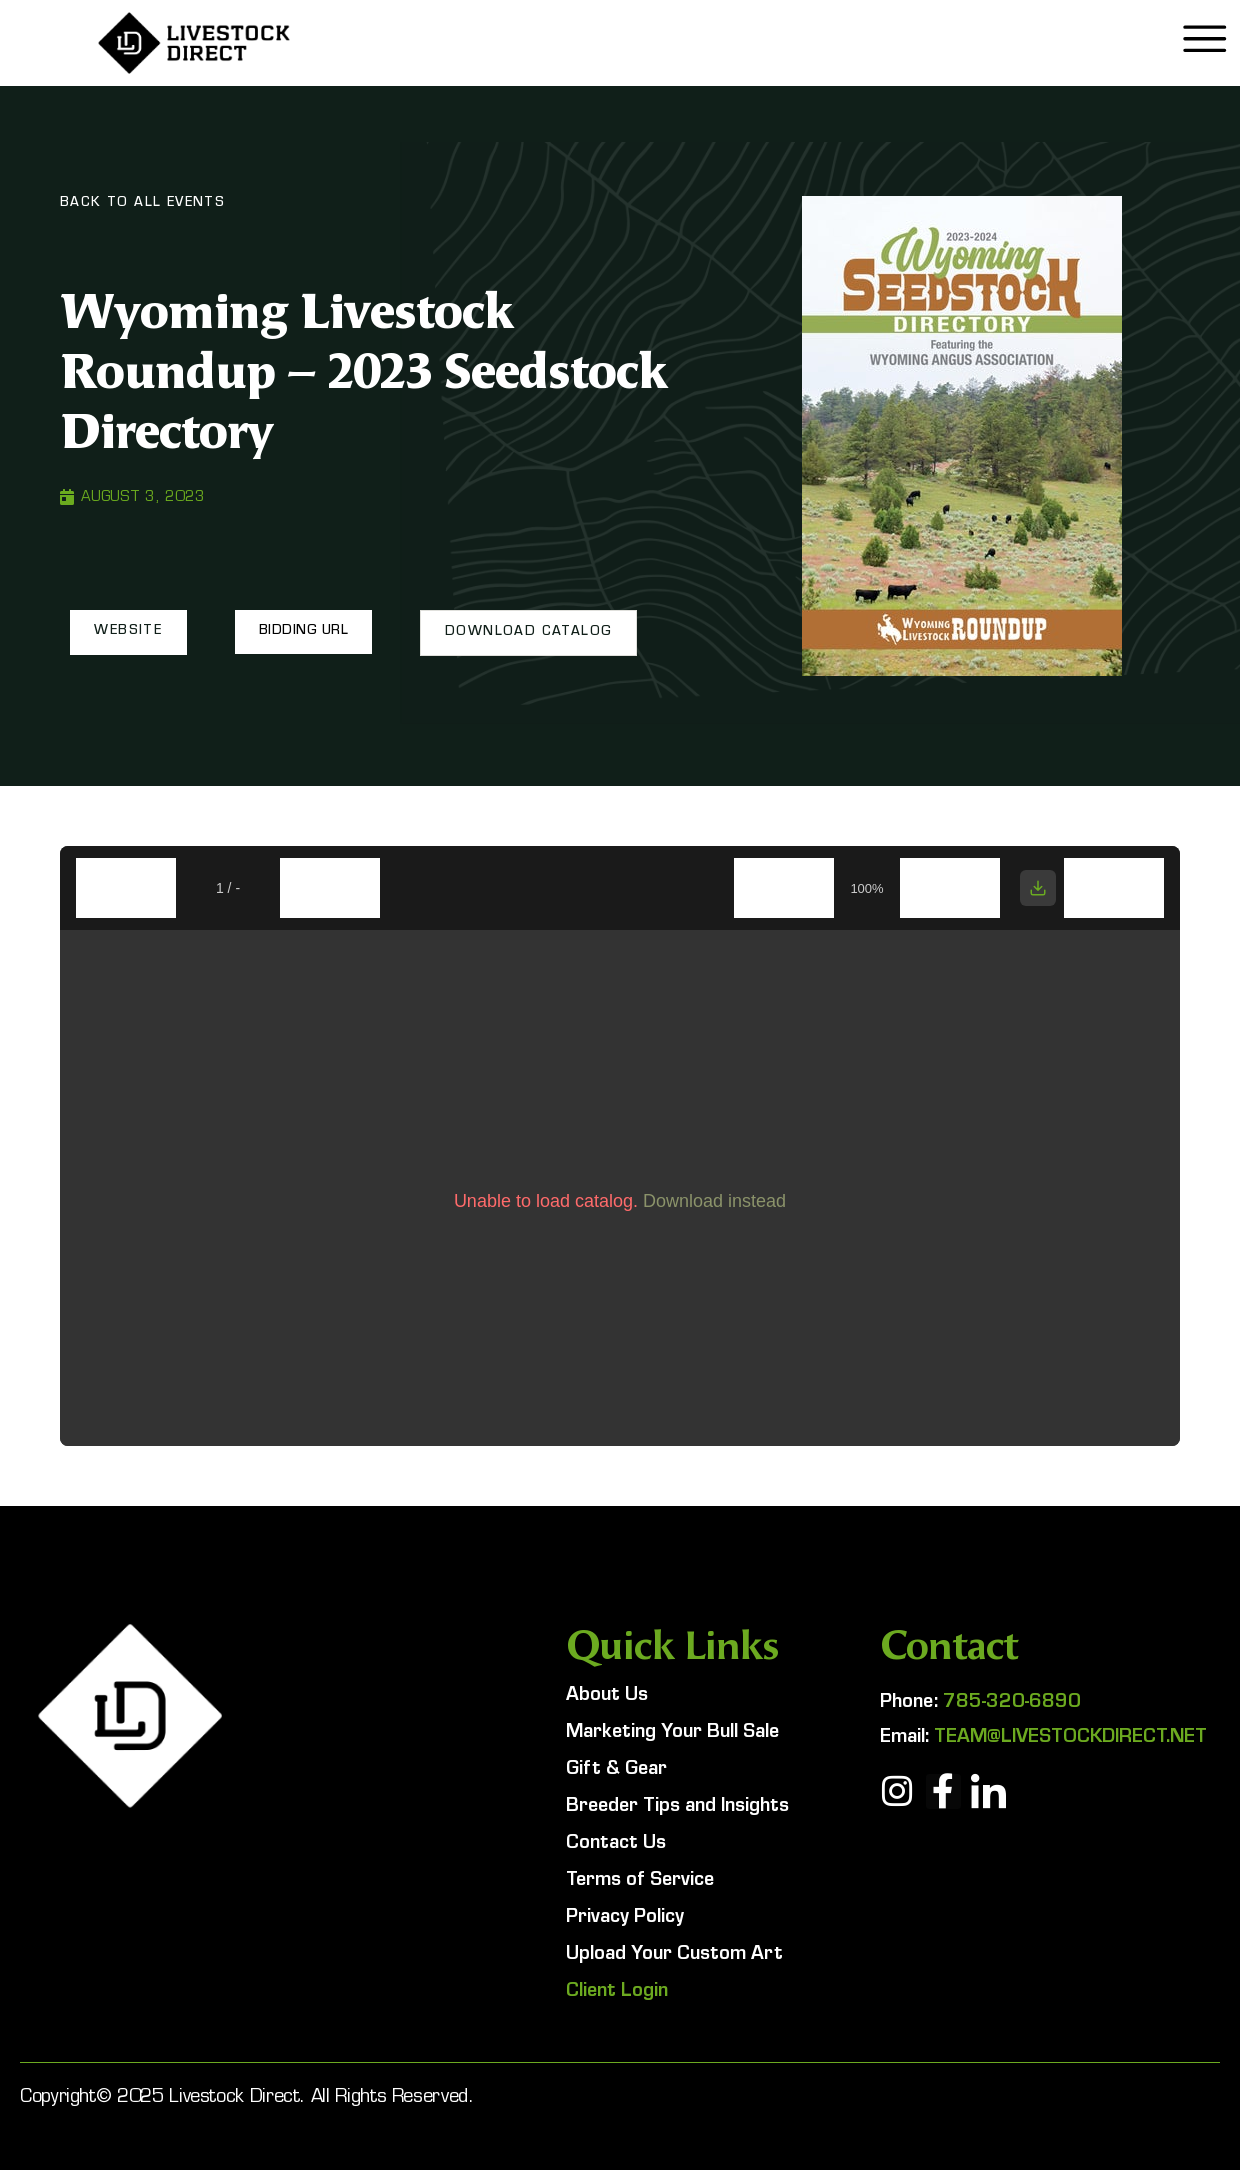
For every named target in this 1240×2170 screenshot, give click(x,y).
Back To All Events (142, 204)
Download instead (714, 1201)
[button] (128, 632)
